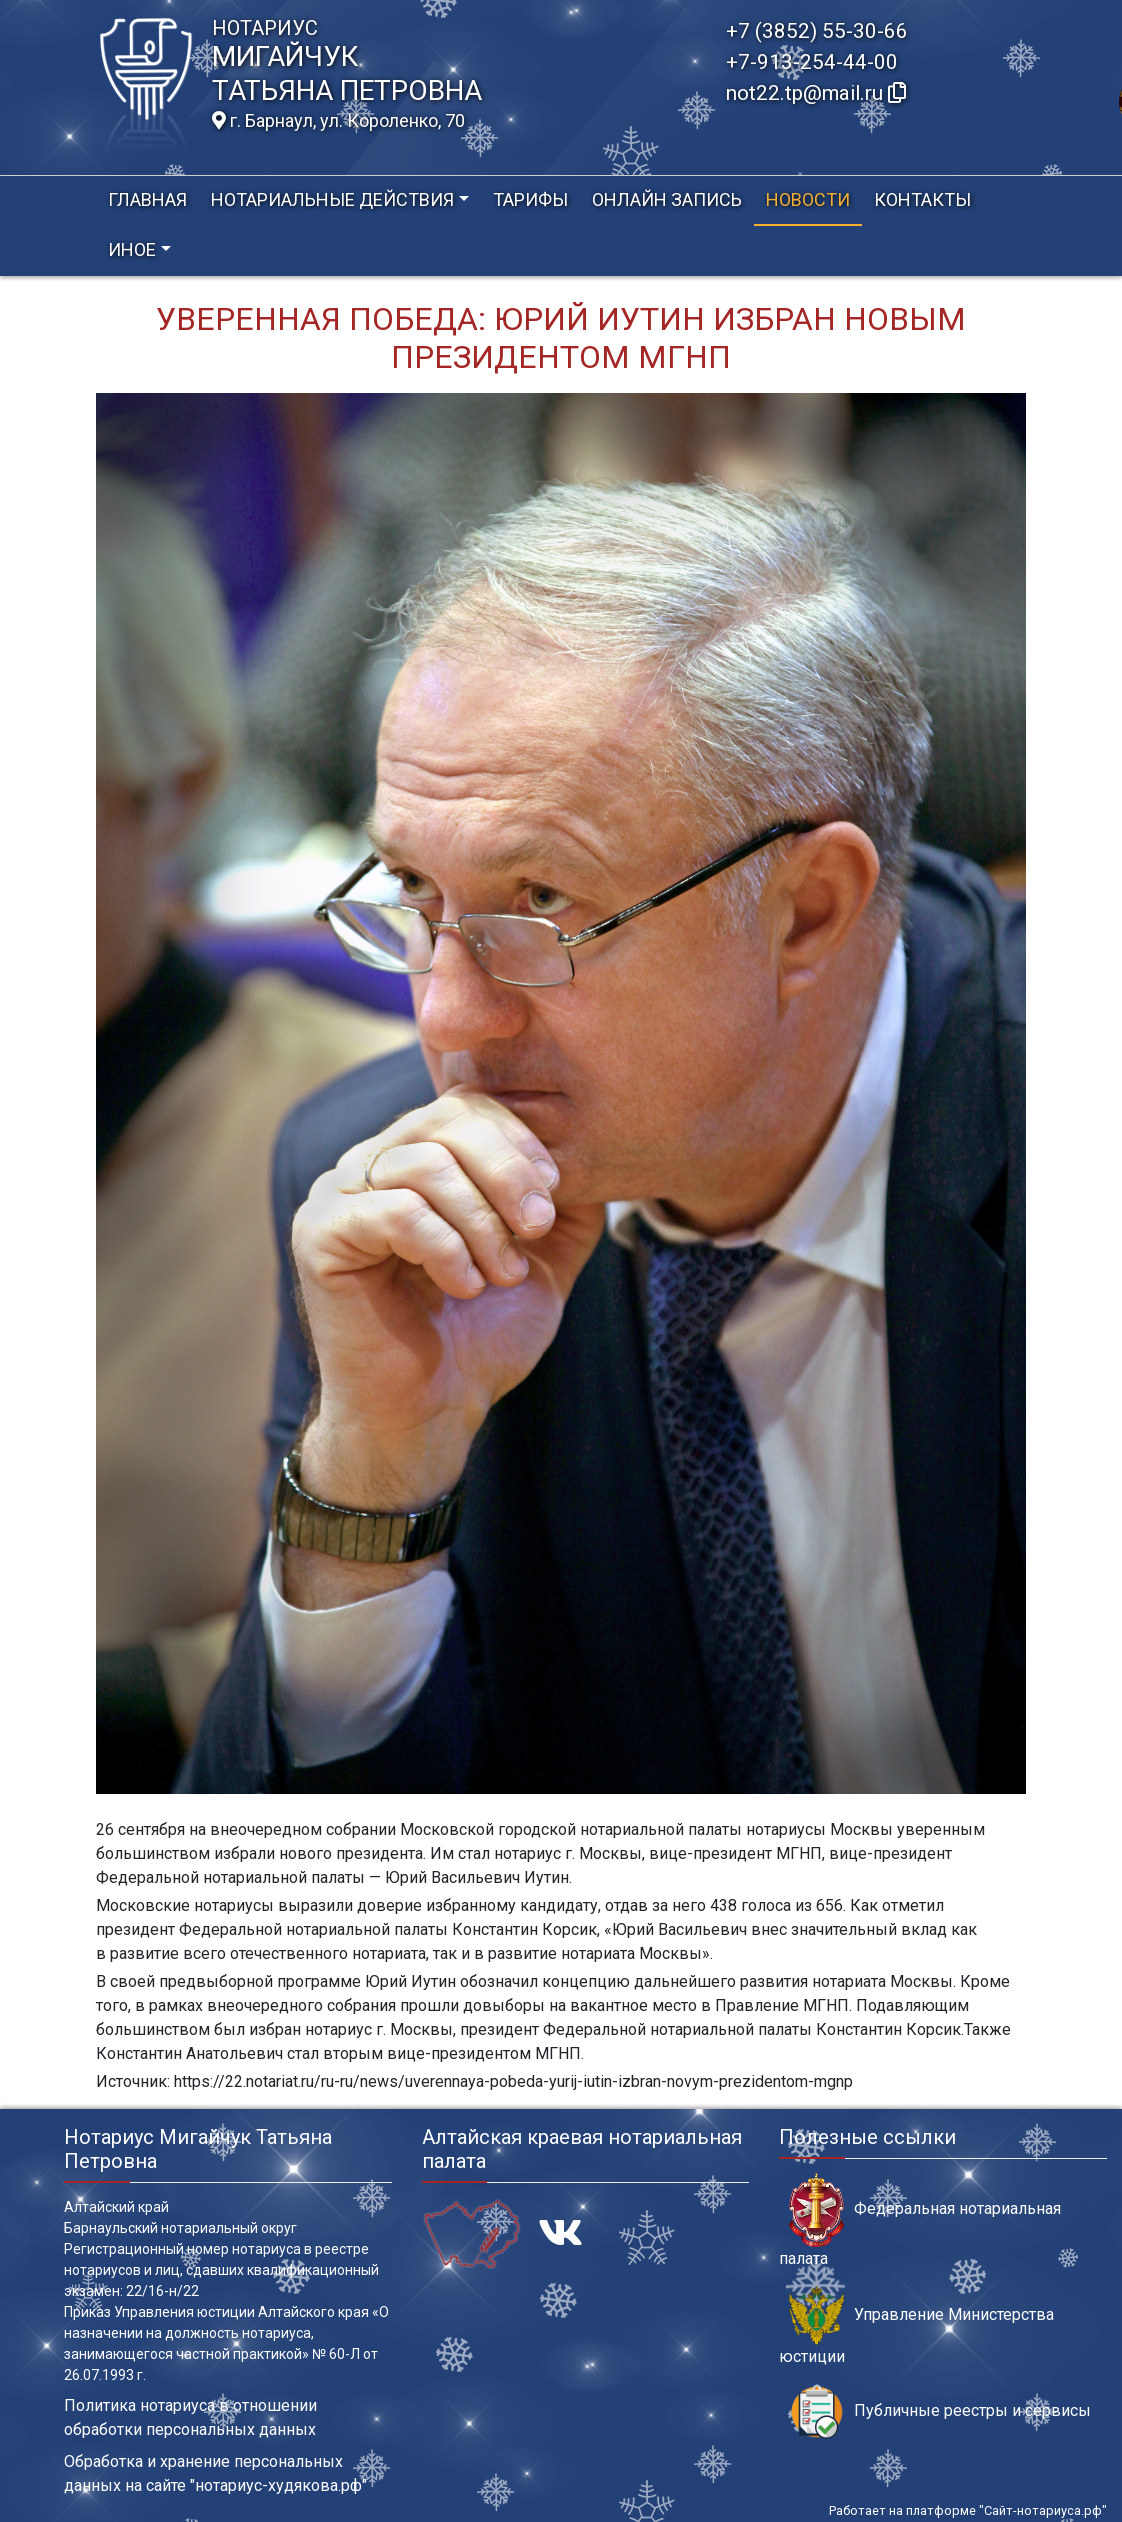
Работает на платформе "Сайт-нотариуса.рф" (968, 2510)
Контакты (922, 199)
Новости (808, 199)
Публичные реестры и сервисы (940, 2411)
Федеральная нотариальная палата (920, 2220)
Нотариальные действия (332, 199)
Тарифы (530, 199)
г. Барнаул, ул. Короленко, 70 (338, 121)
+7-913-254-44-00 (812, 62)
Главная (147, 199)
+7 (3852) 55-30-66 (817, 31)
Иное (132, 249)
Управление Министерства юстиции (916, 2326)
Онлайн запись (667, 199)
